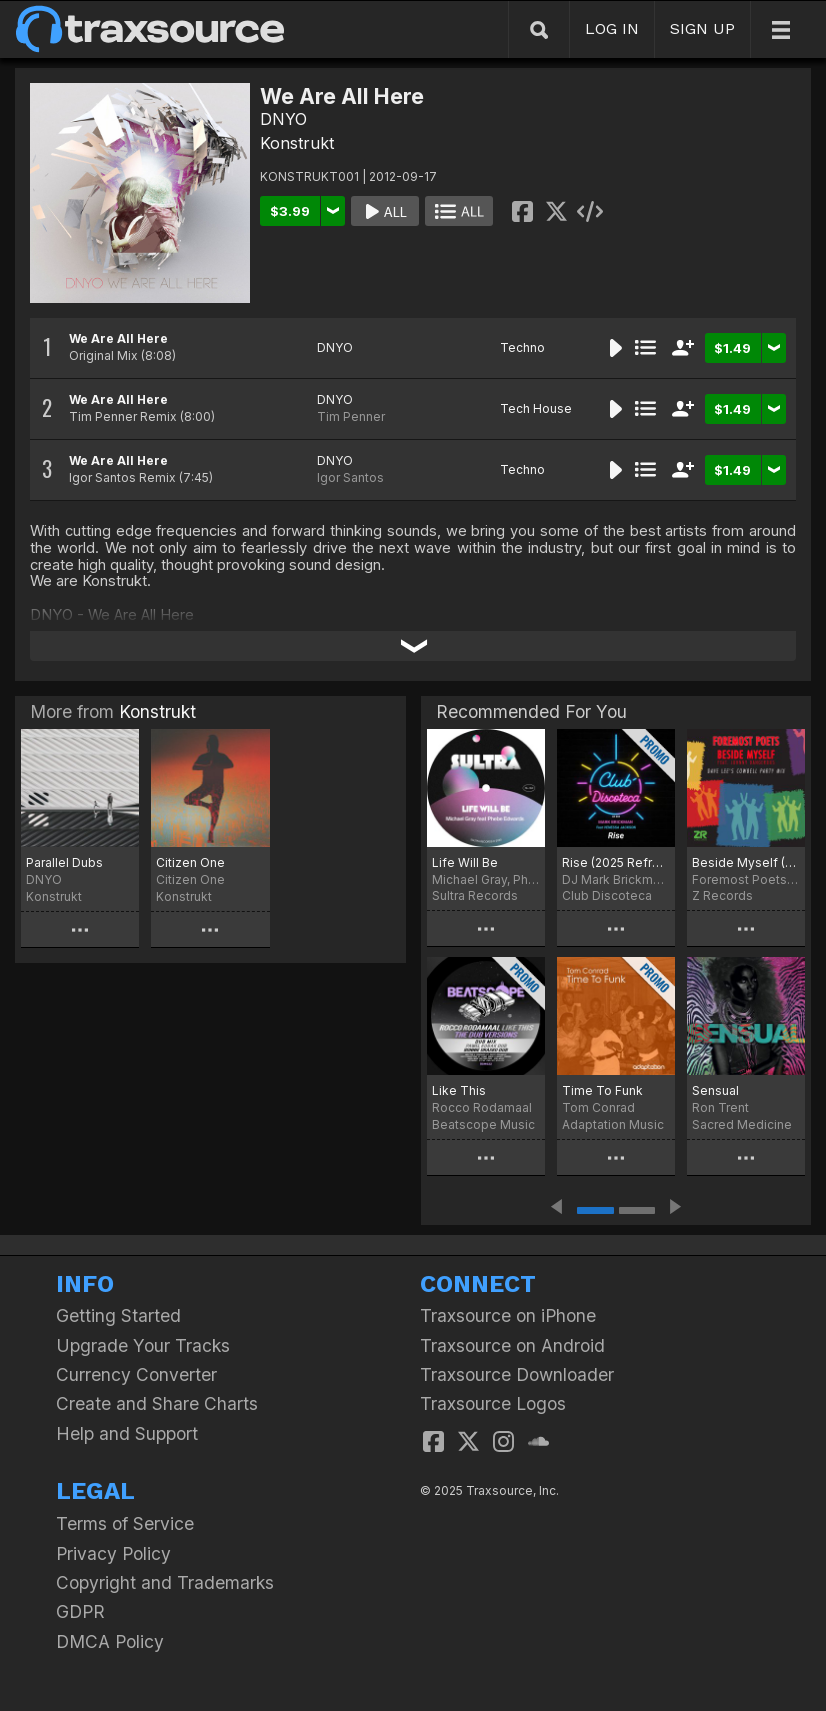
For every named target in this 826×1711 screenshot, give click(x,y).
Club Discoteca (607, 895)
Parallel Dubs (64, 862)
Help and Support (127, 1433)
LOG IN (612, 28)
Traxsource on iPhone (508, 1315)
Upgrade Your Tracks (143, 1345)
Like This (459, 1090)
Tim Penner (351, 416)
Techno (522, 347)
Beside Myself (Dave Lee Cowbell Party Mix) (746, 862)
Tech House (536, 408)
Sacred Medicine (742, 1124)
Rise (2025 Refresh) (616, 862)
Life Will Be (465, 862)
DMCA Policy (110, 1641)
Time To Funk (602, 1090)
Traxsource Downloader (517, 1374)
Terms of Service (125, 1523)
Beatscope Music (483, 1124)
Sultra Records (475, 895)
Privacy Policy (113, 1553)
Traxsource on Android (512, 1345)
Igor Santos (350, 477)
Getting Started (118, 1315)
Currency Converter (136, 1374)
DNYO (283, 119)
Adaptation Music (613, 1124)
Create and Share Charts (157, 1403)
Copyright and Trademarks (165, 1582)
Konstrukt (297, 143)
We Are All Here (118, 338)
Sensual (715, 1090)
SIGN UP (702, 28)
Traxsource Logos (493, 1403)
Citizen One (190, 862)
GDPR (80, 1611)
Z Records (722, 895)
